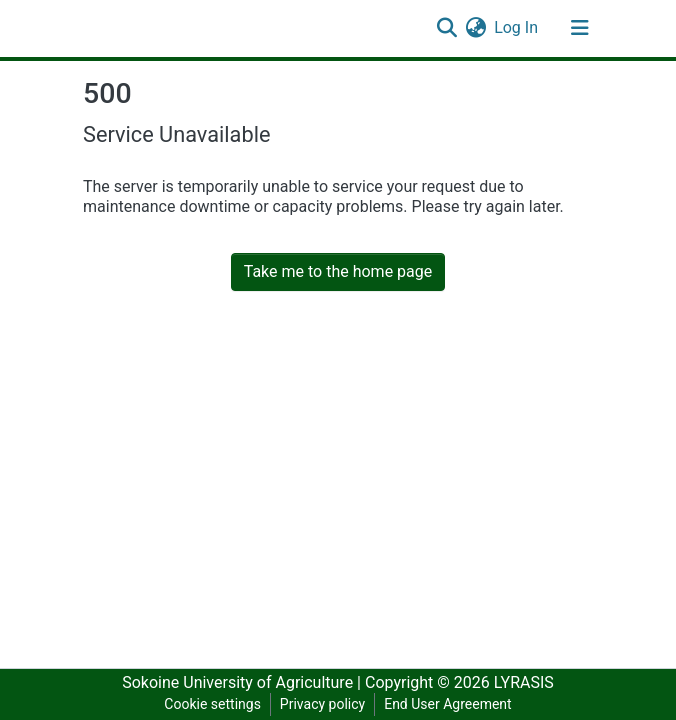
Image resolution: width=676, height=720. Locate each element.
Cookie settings (212, 704)
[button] (475, 28)
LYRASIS (524, 682)
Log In (517, 27)
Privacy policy (322, 704)
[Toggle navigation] (580, 28)
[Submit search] (446, 28)
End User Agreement (447, 704)
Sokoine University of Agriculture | (243, 682)
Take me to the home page (338, 271)
